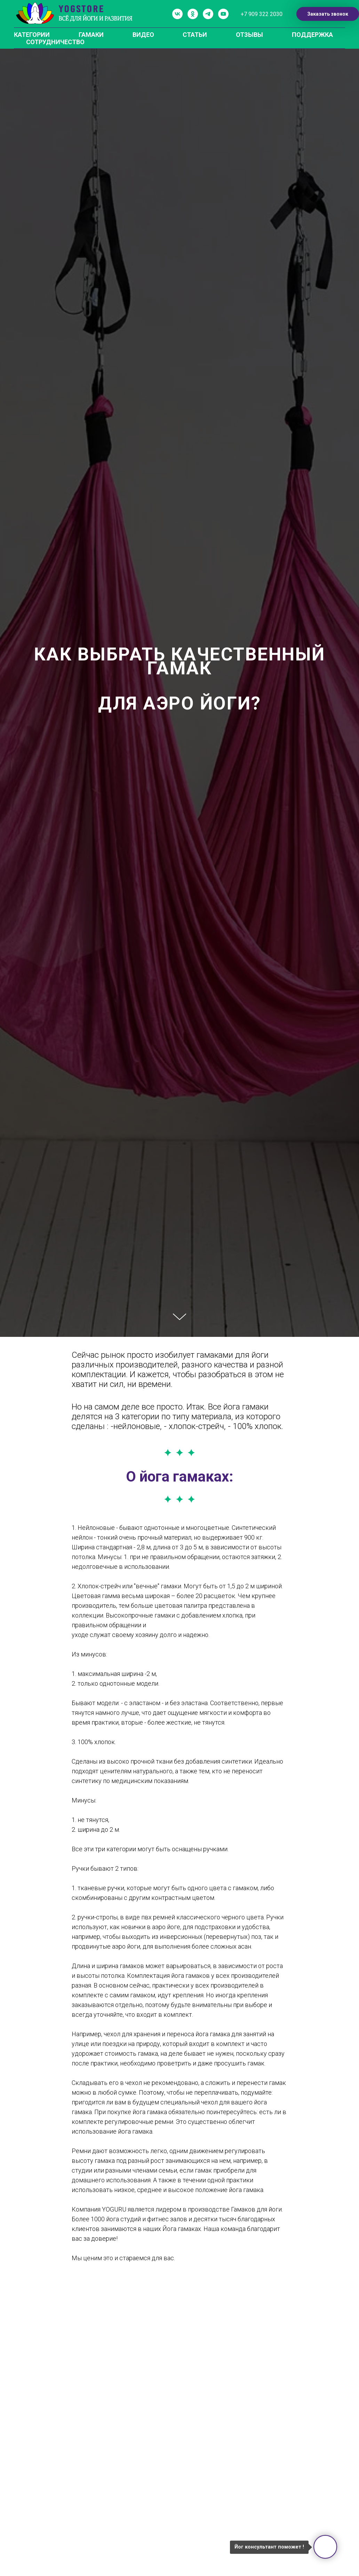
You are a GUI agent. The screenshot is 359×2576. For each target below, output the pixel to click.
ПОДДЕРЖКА (312, 34)
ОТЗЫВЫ (249, 34)
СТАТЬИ (195, 34)
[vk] (177, 14)
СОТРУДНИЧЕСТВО (55, 42)
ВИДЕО (143, 34)
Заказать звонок (327, 14)
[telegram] (208, 14)
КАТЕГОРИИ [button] (32, 34)
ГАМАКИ (91, 34)
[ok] (193, 14)
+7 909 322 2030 (261, 14)
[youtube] (223, 14)
